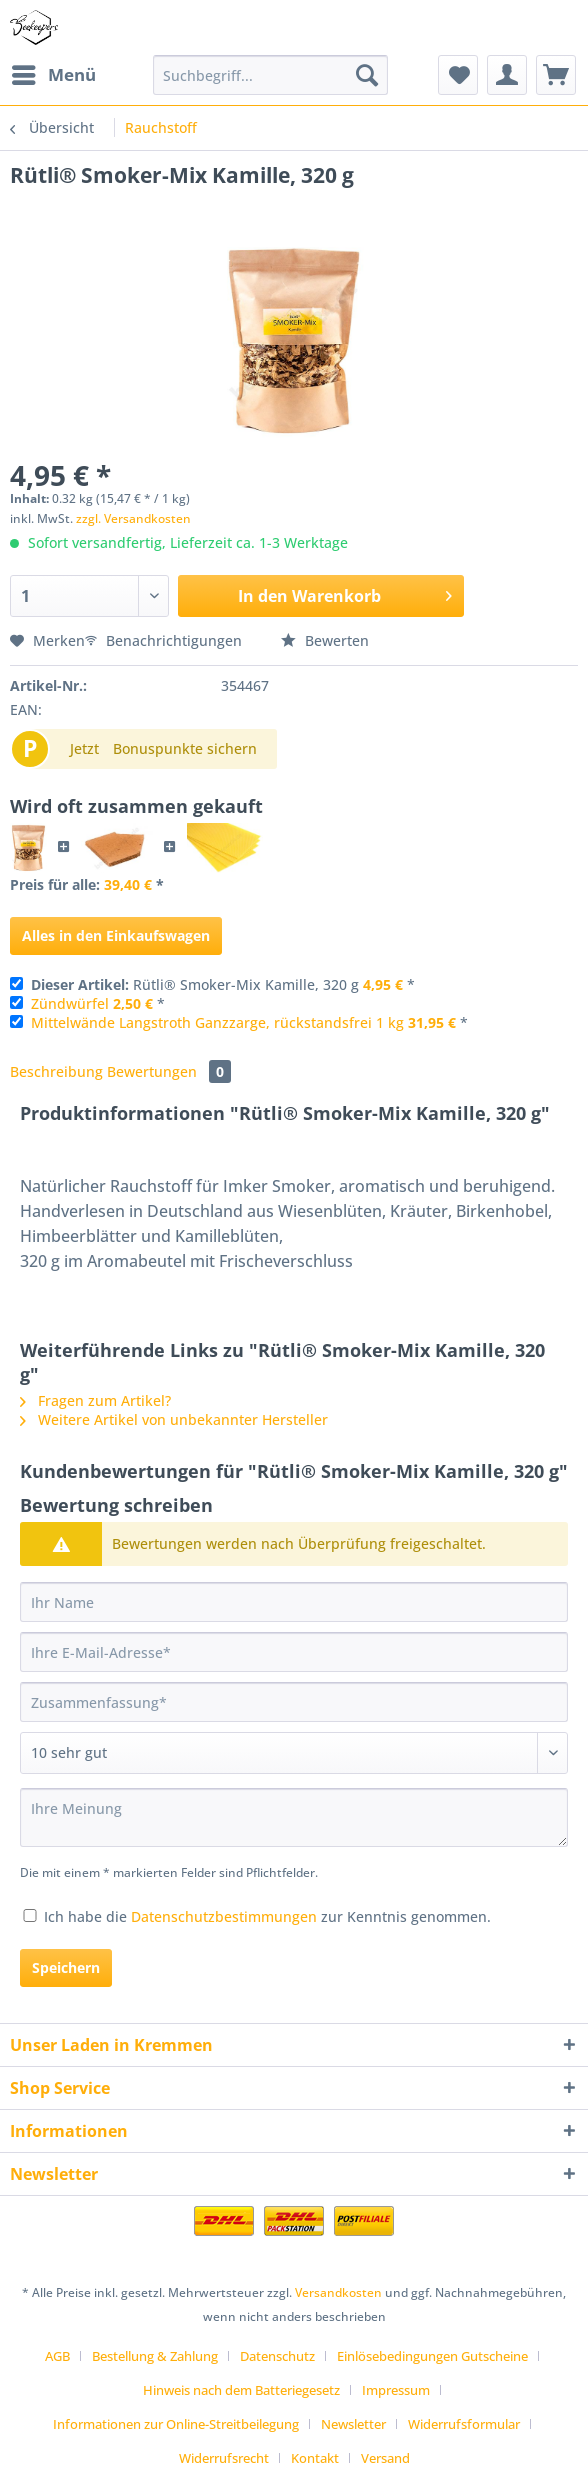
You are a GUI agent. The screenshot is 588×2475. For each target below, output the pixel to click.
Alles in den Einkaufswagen (116, 935)
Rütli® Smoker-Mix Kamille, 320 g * (223, 984)
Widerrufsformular (464, 2424)
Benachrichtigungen (165, 640)
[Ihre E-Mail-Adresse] (294, 1652)
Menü (54, 72)
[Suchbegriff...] (270, 75)
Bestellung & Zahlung (155, 2356)
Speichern (66, 1967)
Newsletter (353, 2424)
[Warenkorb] (556, 75)
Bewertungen (169, 1071)
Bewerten (325, 640)
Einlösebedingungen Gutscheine (432, 2356)
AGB (57, 2356)
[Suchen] (367, 75)
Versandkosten (338, 2292)
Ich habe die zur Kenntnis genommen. (267, 1916)
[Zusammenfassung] (294, 1702)
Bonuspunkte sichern (185, 748)
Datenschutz (277, 2356)
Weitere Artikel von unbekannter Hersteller (174, 1419)
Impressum (396, 2390)
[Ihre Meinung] (294, 1817)
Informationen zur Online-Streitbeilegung (176, 2424)
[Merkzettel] (458, 75)
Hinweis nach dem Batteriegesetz (241, 2390)
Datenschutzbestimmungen (224, 1916)
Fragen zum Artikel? (95, 1400)
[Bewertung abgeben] (294, 1753)
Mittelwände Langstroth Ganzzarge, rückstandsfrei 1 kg (217, 1022)
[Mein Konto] (507, 75)
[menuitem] (53, 75)
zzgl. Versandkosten (133, 518)
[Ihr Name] (294, 1602)
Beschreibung (56, 1071)
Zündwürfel (70, 1003)
